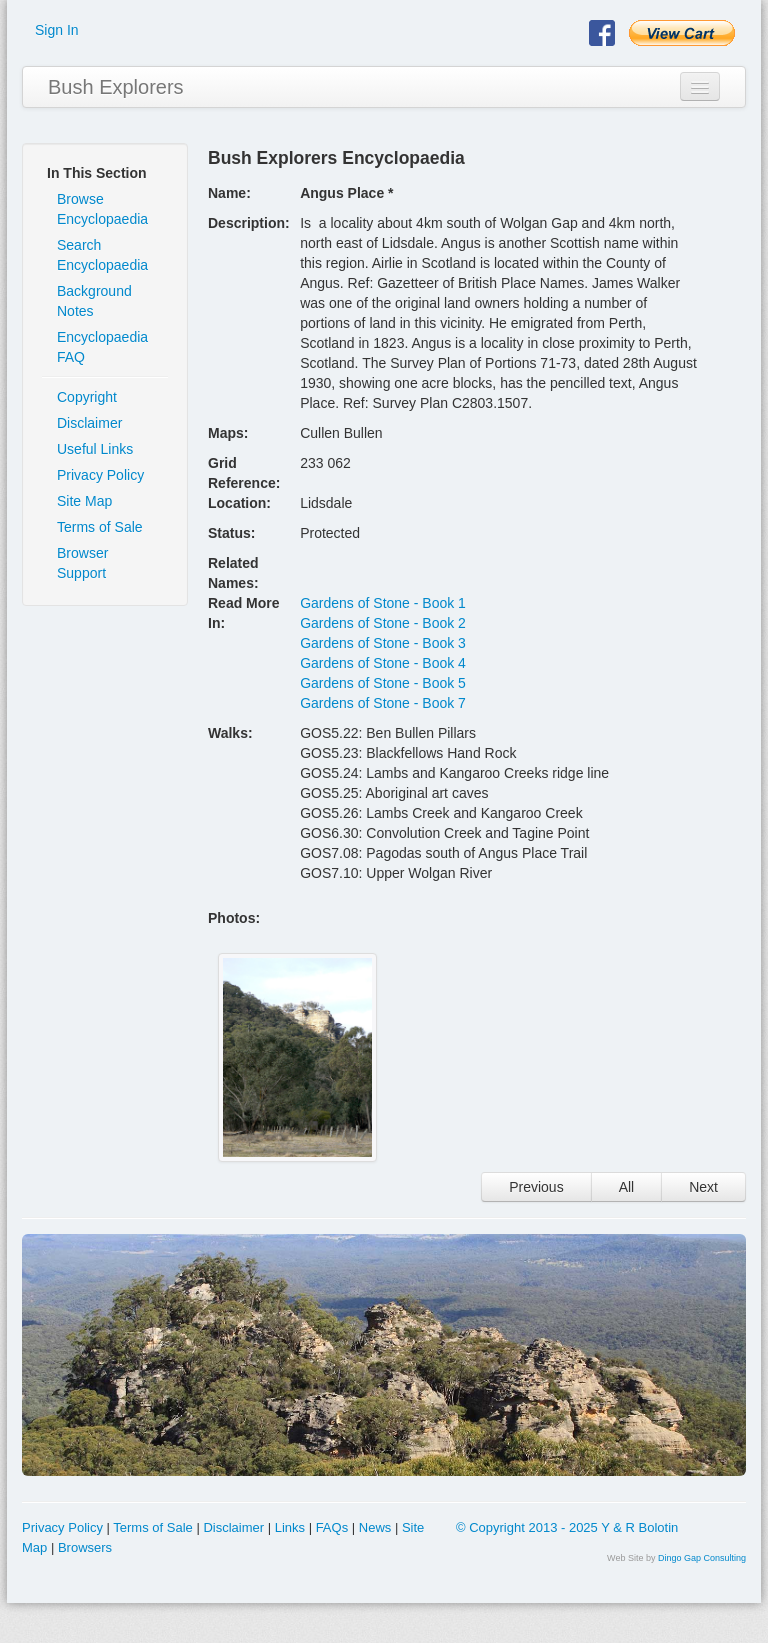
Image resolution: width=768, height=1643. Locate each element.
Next (703, 1187)
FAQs (332, 1527)
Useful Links (95, 449)
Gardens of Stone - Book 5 (383, 683)
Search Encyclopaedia (102, 255)
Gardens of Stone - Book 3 (383, 643)
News (375, 1527)
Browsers (85, 1547)
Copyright (87, 397)
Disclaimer (89, 423)
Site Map (84, 501)
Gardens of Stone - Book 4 (383, 663)
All (627, 1187)
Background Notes (94, 301)
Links (290, 1527)
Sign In (57, 30)
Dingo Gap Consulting (702, 1558)
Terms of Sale (100, 527)
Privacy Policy (100, 475)
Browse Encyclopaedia (102, 209)
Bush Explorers (116, 87)
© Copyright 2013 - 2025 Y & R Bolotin (567, 1527)
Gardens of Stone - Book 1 (383, 603)
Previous (536, 1187)
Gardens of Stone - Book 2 (383, 623)
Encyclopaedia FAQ (102, 347)
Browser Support (82, 563)
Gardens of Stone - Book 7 (383, 703)
